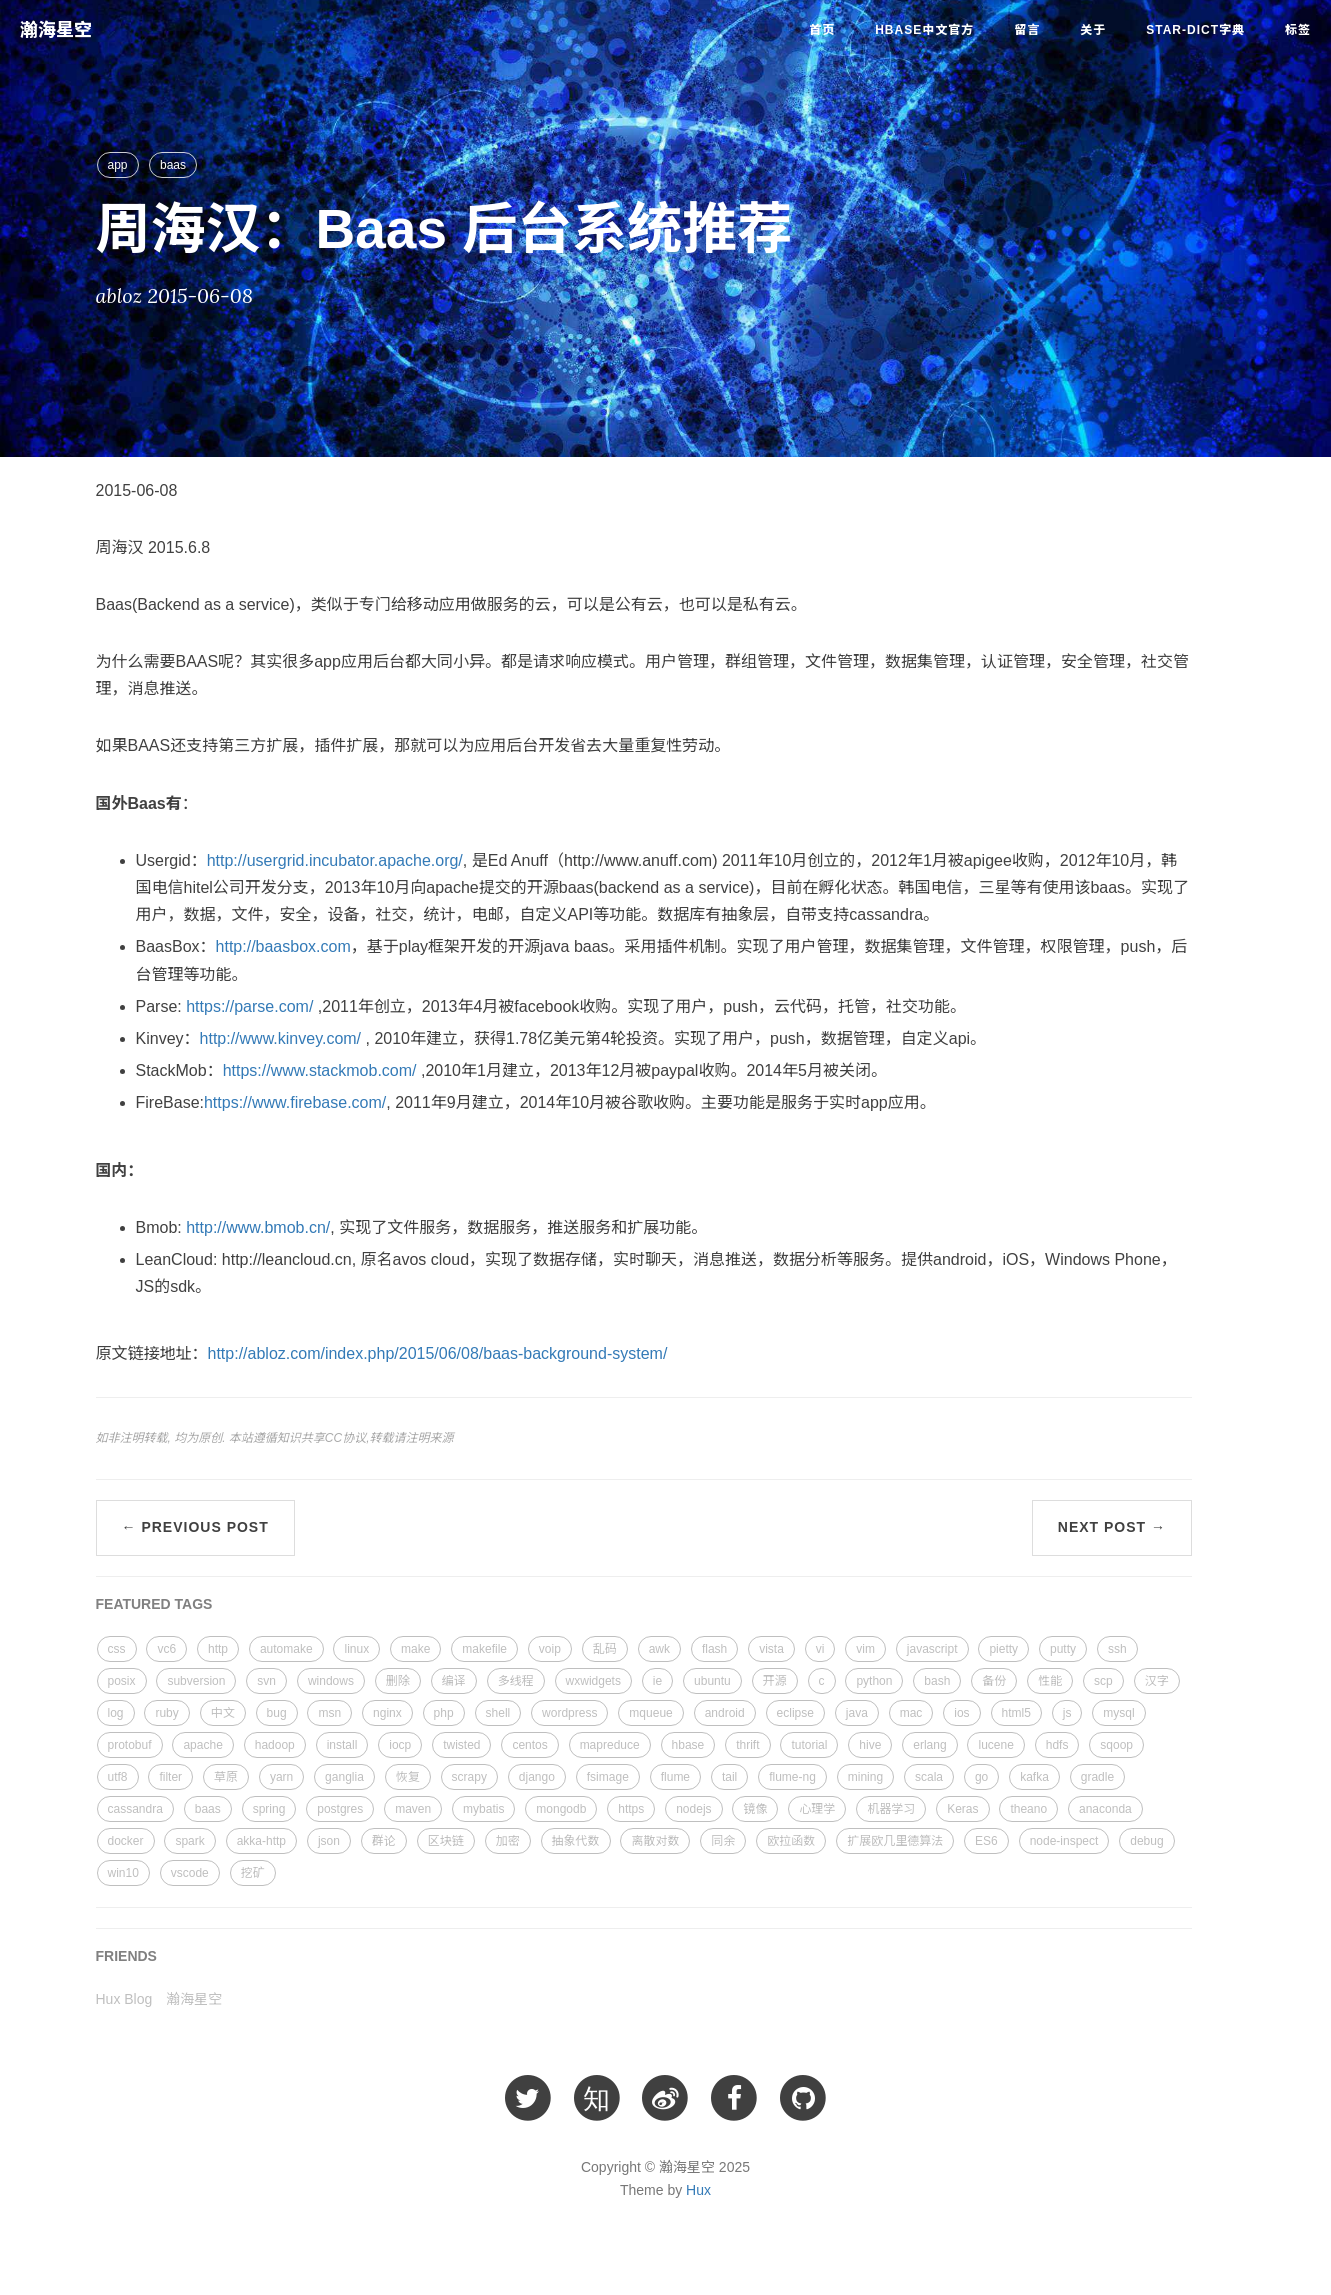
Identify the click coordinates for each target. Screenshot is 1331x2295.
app (118, 165)
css (117, 1649)
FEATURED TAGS (154, 1604)
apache (202, 1745)
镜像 (755, 1809)
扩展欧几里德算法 (895, 1841)
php (444, 1713)
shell (498, 1713)
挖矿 (253, 1873)
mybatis (483, 1809)
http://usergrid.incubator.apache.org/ (335, 860)
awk (659, 1649)
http (218, 1649)
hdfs (1057, 1745)
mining (865, 1777)
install (342, 1745)
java (857, 1713)
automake (286, 1649)
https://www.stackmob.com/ (320, 1070)
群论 (384, 1841)
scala (929, 1777)
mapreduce (610, 1745)
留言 (1027, 30)
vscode (190, 1873)
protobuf (130, 1745)
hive (870, 1745)
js (1067, 1713)
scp (1103, 1681)
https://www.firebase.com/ (295, 1102)
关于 (1093, 30)
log (116, 1713)
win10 (123, 1873)
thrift (747, 1745)
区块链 (446, 1841)
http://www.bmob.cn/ (258, 1227)
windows (331, 1681)
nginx (387, 1713)
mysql (1118, 1713)
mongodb (561, 1809)
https (631, 1809)
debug (1146, 1841)
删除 (398, 1681)
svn (266, 1681)
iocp (400, 1745)
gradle (1097, 1777)
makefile (484, 1649)
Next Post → (1112, 1527)
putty (1063, 1649)
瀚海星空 (56, 30)
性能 (1050, 1681)
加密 (508, 1841)
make (415, 1649)
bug (277, 1713)
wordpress (569, 1713)
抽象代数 (576, 1841)
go (981, 1777)
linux (356, 1649)
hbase (688, 1745)
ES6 (986, 1841)
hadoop (275, 1745)
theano (1028, 1809)
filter (170, 1777)
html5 (1016, 1713)
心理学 (817, 1809)
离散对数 (655, 1841)
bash (937, 1681)
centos (529, 1745)
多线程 (516, 1681)
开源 (775, 1681)
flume (675, 1777)
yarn (281, 1777)
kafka (1034, 1777)
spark (189, 1841)
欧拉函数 (791, 1841)
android (725, 1713)
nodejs (693, 1809)
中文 (223, 1713)
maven (413, 1809)
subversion (196, 1681)
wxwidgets (593, 1681)
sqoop (1116, 1745)
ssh (1117, 1649)
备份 (994, 1681)
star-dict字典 (1195, 30)
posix (122, 1681)
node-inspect (1064, 1841)
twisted (461, 1745)
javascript (932, 1649)
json (329, 1841)
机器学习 (891, 1809)
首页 (822, 30)
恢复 (408, 1777)
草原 (226, 1777)
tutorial (809, 1745)
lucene (995, 1745)
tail (729, 1777)
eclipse (795, 1713)
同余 (723, 1841)
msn (329, 1713)
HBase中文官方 (924, 30)
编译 (454, 1681)
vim (865, 1649)
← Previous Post (195, 1527)
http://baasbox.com (283, 946)
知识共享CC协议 (321, 1438)
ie (657, 1681)
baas (173, 165)
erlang (929, 1745)
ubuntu (712, 1681)
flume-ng (792, 1777)
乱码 (605, 1649)
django (537, 1777)
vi (820, 1649)
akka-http (261, 1841)
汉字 (1157, 1681)
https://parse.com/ (248, 1006)
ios (961, 1713)
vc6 (166, 1649)
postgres (340, 1809)
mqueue (650, 1713)
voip (550, 1649)
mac (911, 1713)
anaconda (1105, 1809)
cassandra (135, 1809)
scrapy (469, 1777)
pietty (1003, 1649)
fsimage (608, 1777)
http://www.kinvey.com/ (281, 1038)
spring (269, 1809)
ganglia (344, 1777)
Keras (962, 1809)
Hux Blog (124, 1999)
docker (126, 1841)
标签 (1298, 30)
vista (771, 1649)
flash (714, 1649)
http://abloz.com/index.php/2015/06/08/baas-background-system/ (438, 1353)
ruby (166, 1713)
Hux (698, 2190)
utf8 (118, 1777)
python (874, 1681)
